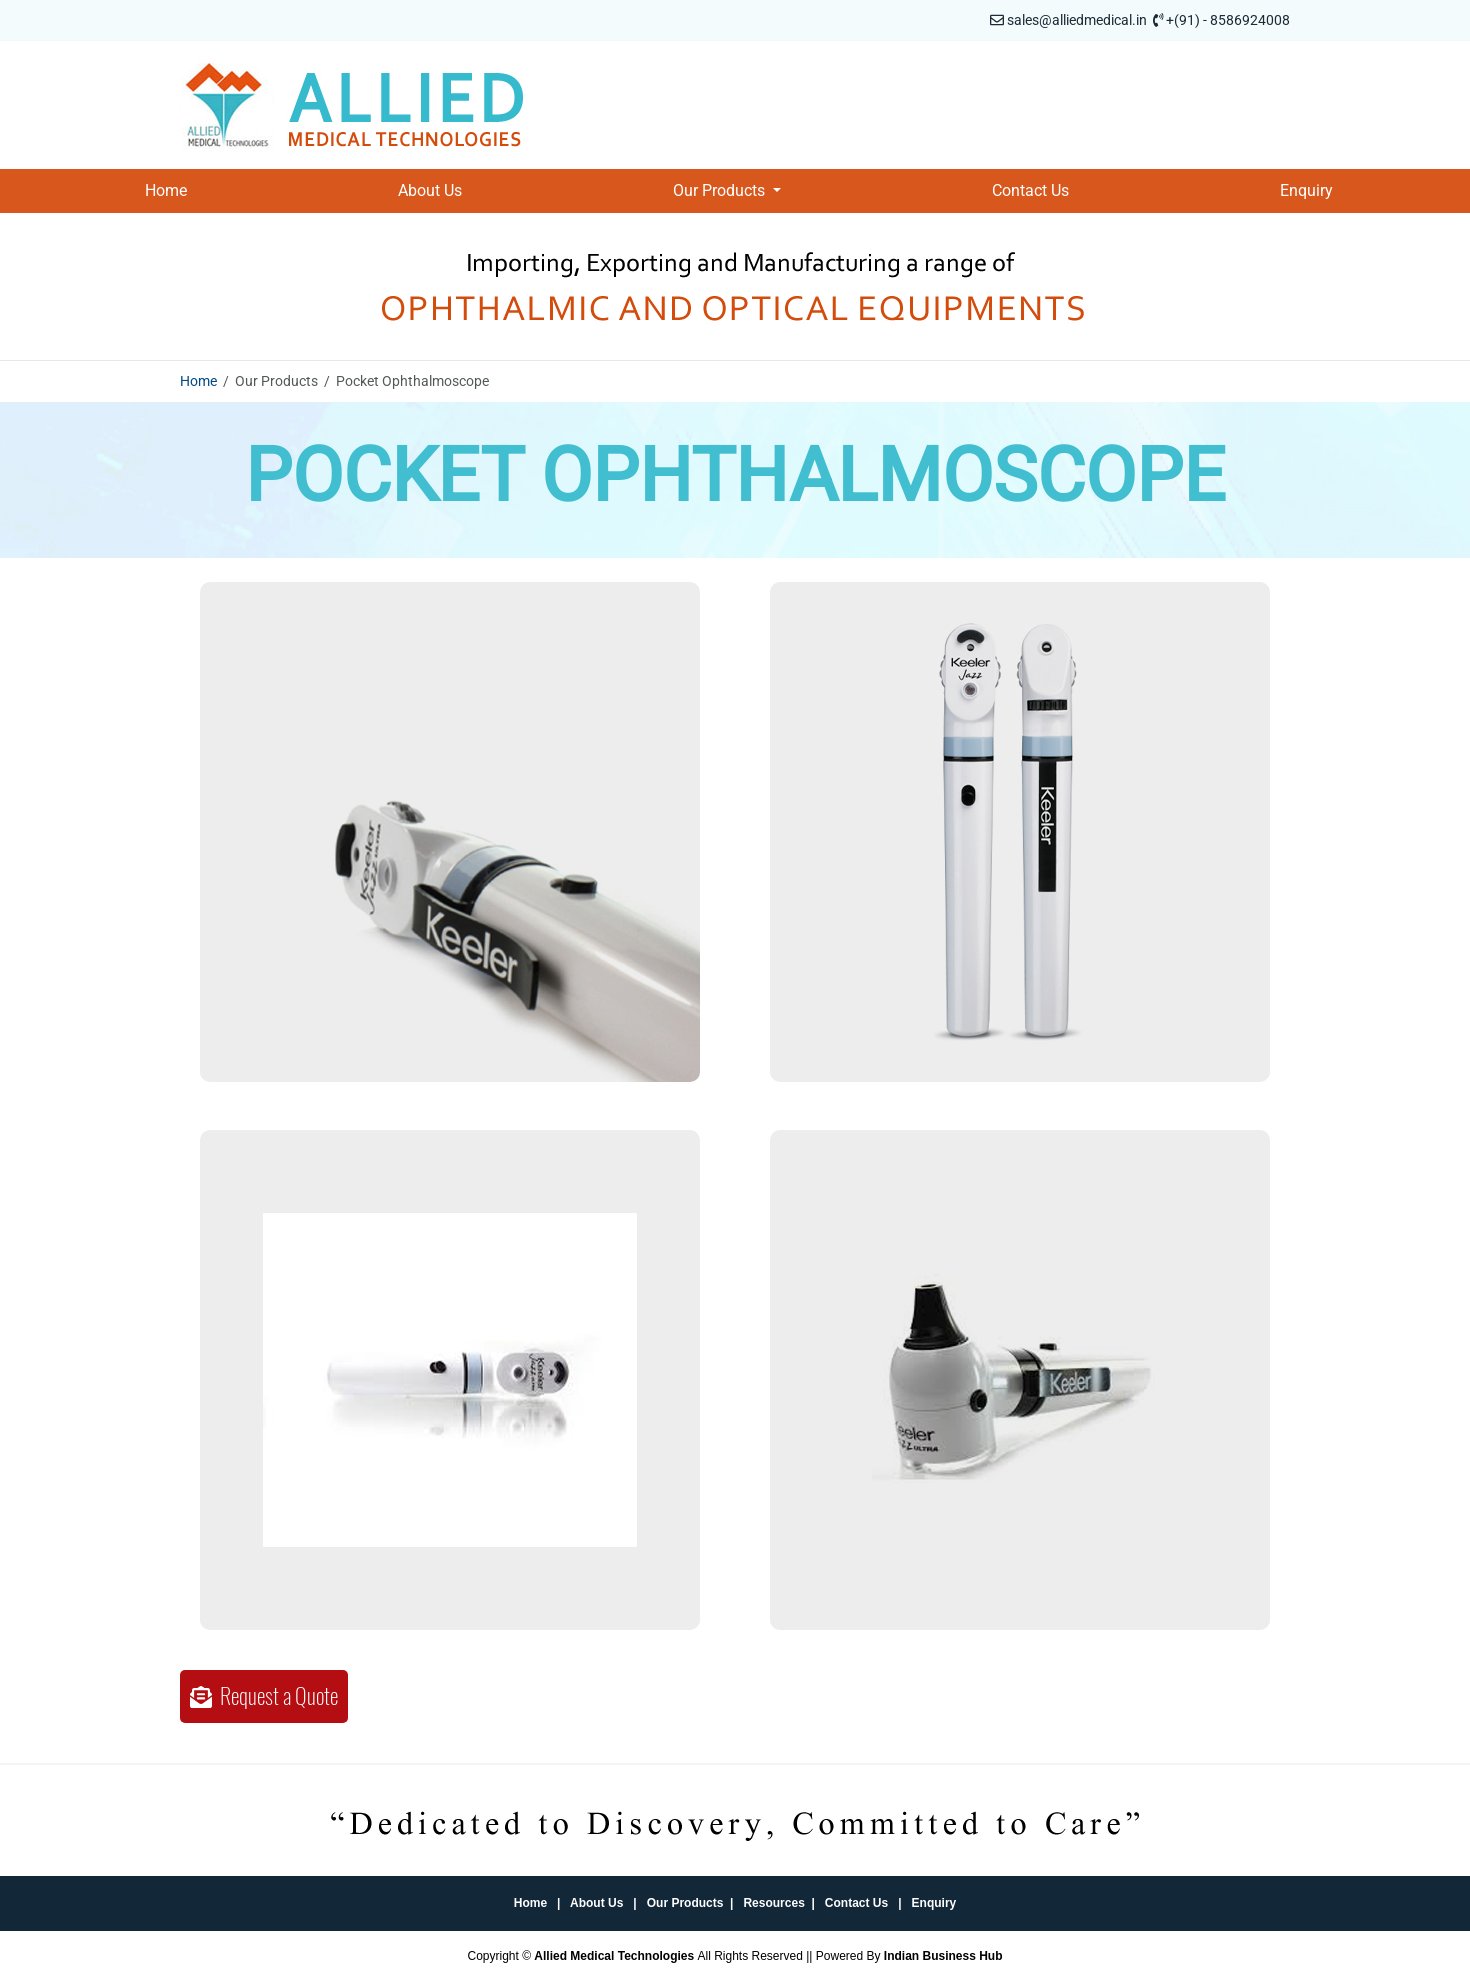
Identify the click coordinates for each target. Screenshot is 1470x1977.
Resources (773, 1903)
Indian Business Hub (943, 1956)
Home (166, 190)
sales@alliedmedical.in (1077, 20)
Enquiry (1306, 190)
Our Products (685, 1903)
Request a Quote (264, 1696)
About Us (430, 190)
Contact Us (1030, 190)
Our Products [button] (721, 190)
